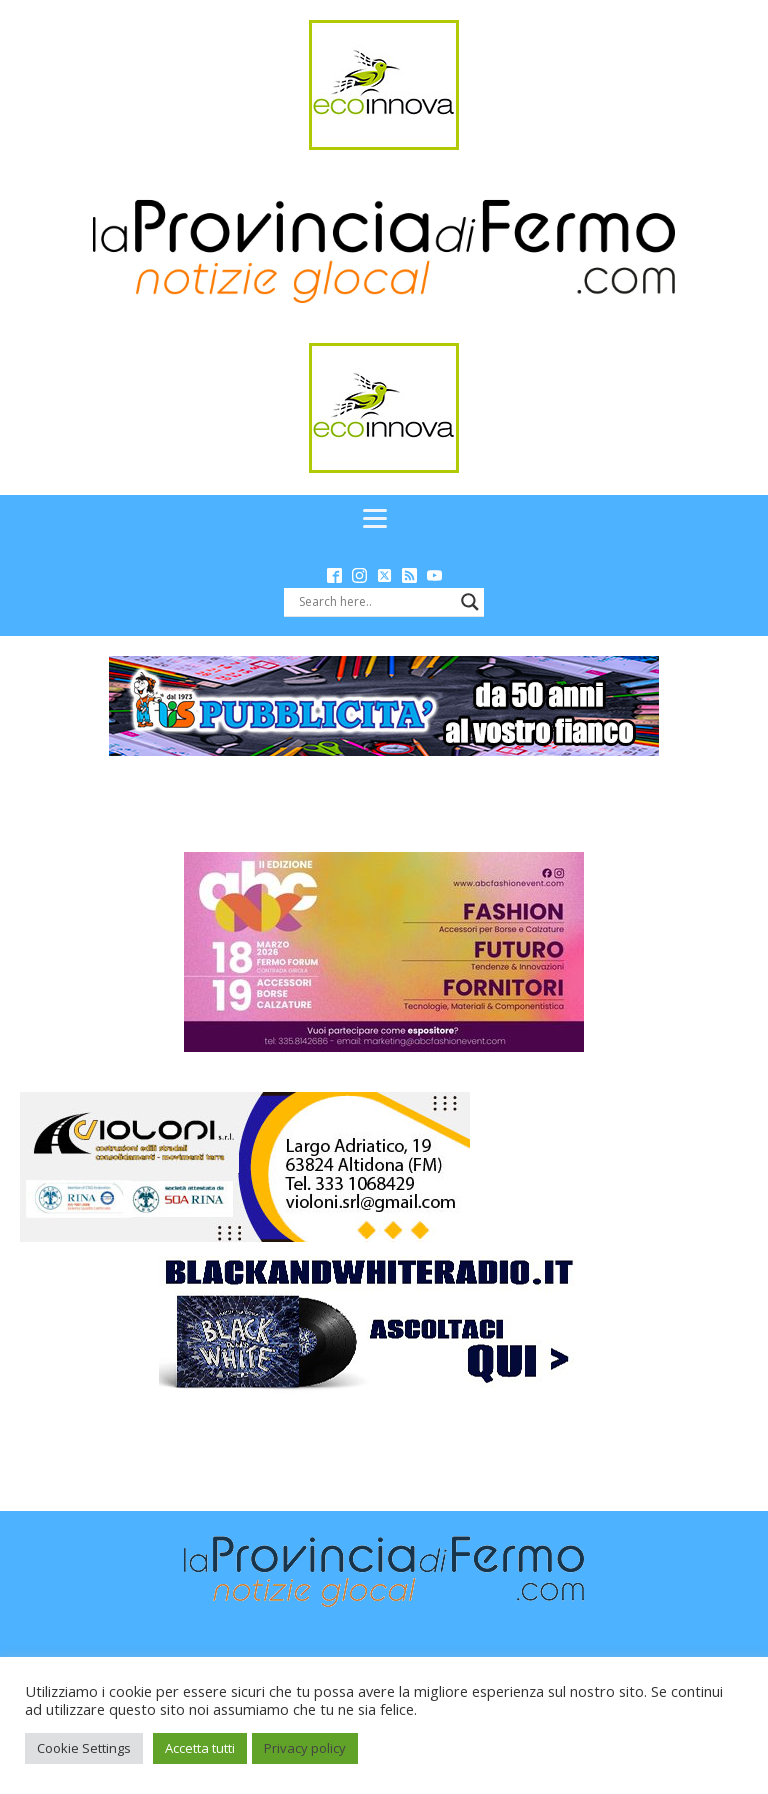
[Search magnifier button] (470, 602)
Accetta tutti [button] (200, 1748)
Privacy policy (305, 1748)
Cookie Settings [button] (84, 1748)
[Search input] (375, 602)
